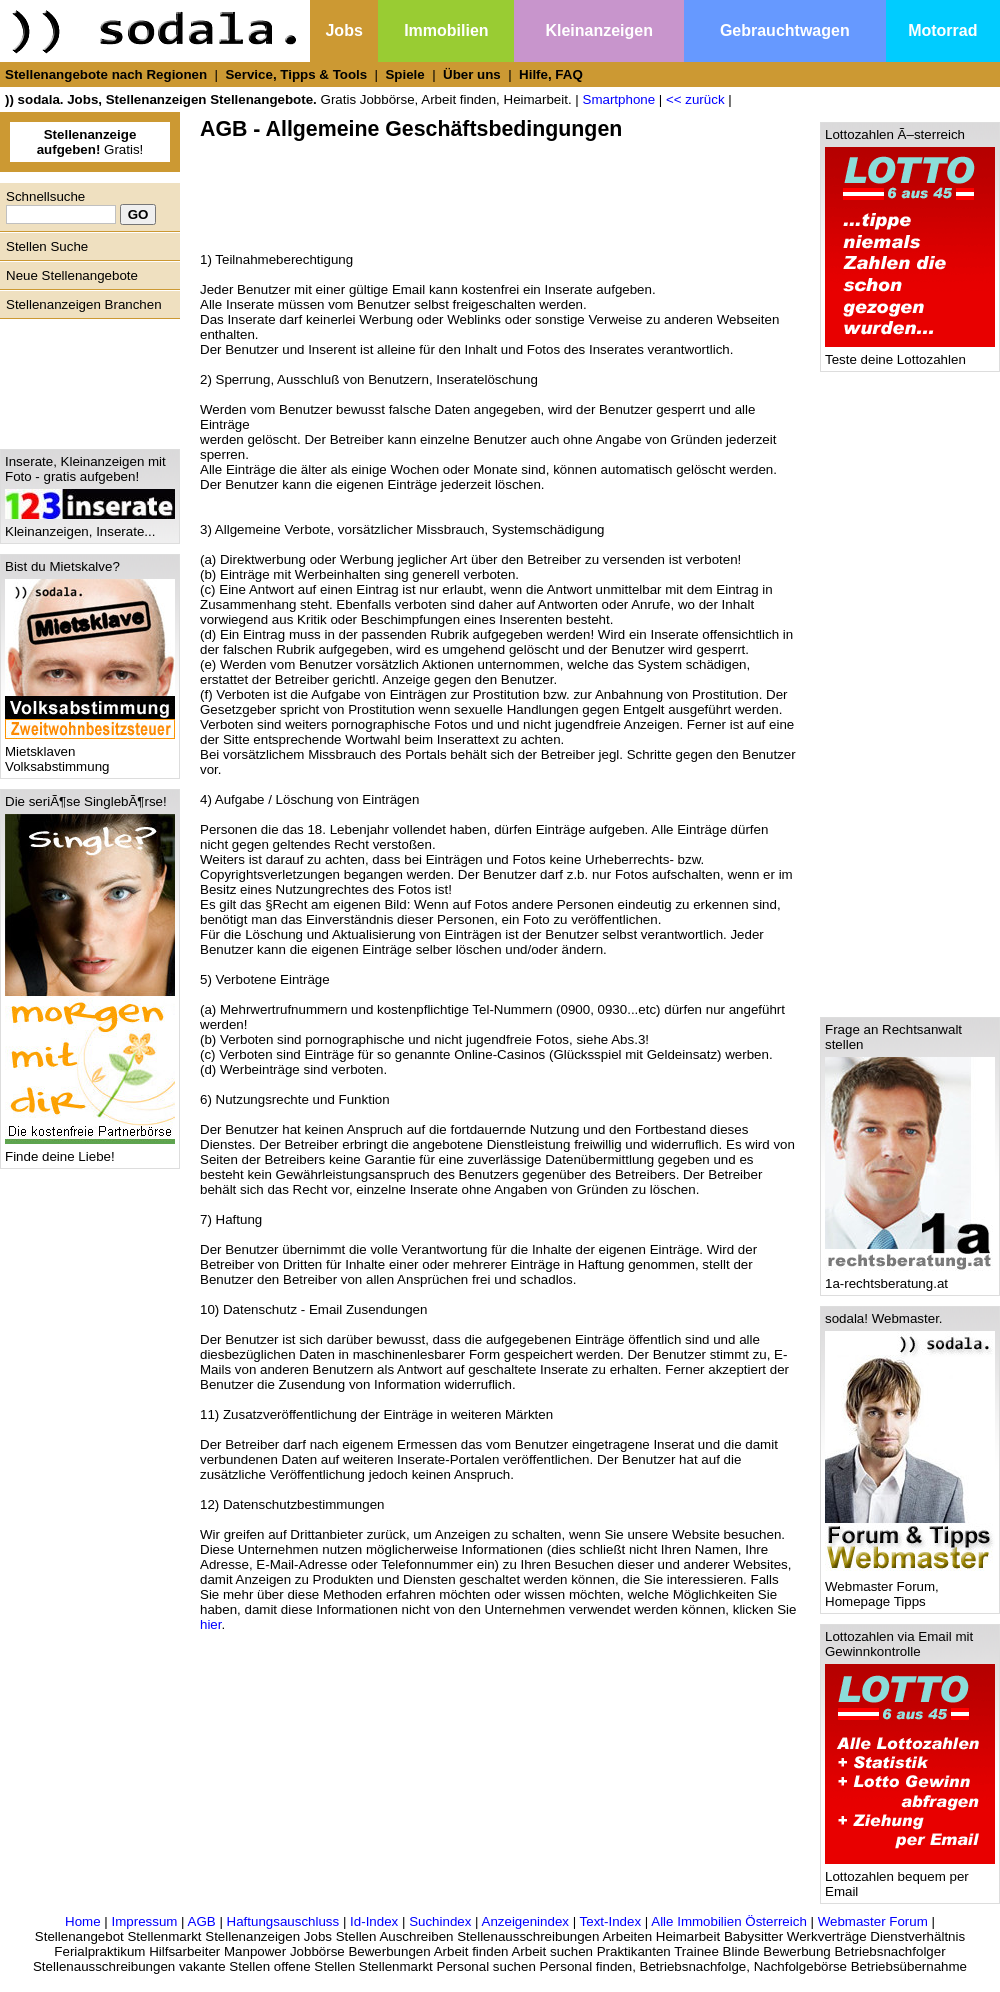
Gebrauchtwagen (785, 30)
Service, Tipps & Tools (296, 74)
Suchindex (440, 1921)
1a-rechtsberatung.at (910, 1277)
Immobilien (446, 30)
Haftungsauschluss (283, 1921)
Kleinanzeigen (599, 30)
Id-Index (374, 1921)
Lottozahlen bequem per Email (910, 1878)
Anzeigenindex (525, 1921)
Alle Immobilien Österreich (729, 1921)
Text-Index (611, 1921)
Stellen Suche (47, 246)
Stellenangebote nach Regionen (106, 74)
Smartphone (619, 99)
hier (211, 1624)
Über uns (472, 74)
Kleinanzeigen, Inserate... (90, 525)
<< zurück (695, 99)
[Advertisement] (85, 379)
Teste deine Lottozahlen (910, 353)
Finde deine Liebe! (90, 1150)
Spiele (404, 74)
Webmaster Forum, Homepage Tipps (910, 1588)
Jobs (343, 30)
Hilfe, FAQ (551, 74)
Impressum (144, 1921)
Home (83, 1921)
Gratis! (90, 142)
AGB (202, 1921)
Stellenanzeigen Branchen (84, 304)
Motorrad (942, 30)
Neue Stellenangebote (72, 275)
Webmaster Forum (873, 1921)
